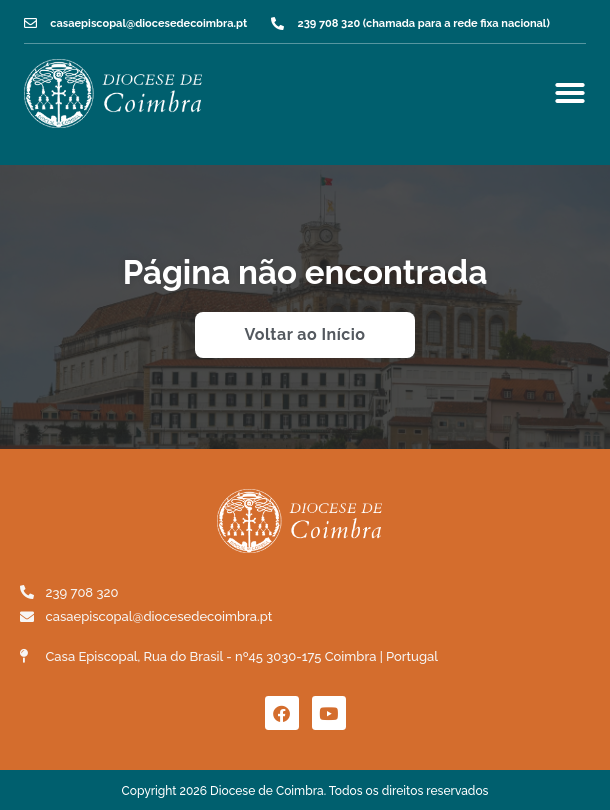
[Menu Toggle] (570, 93)
